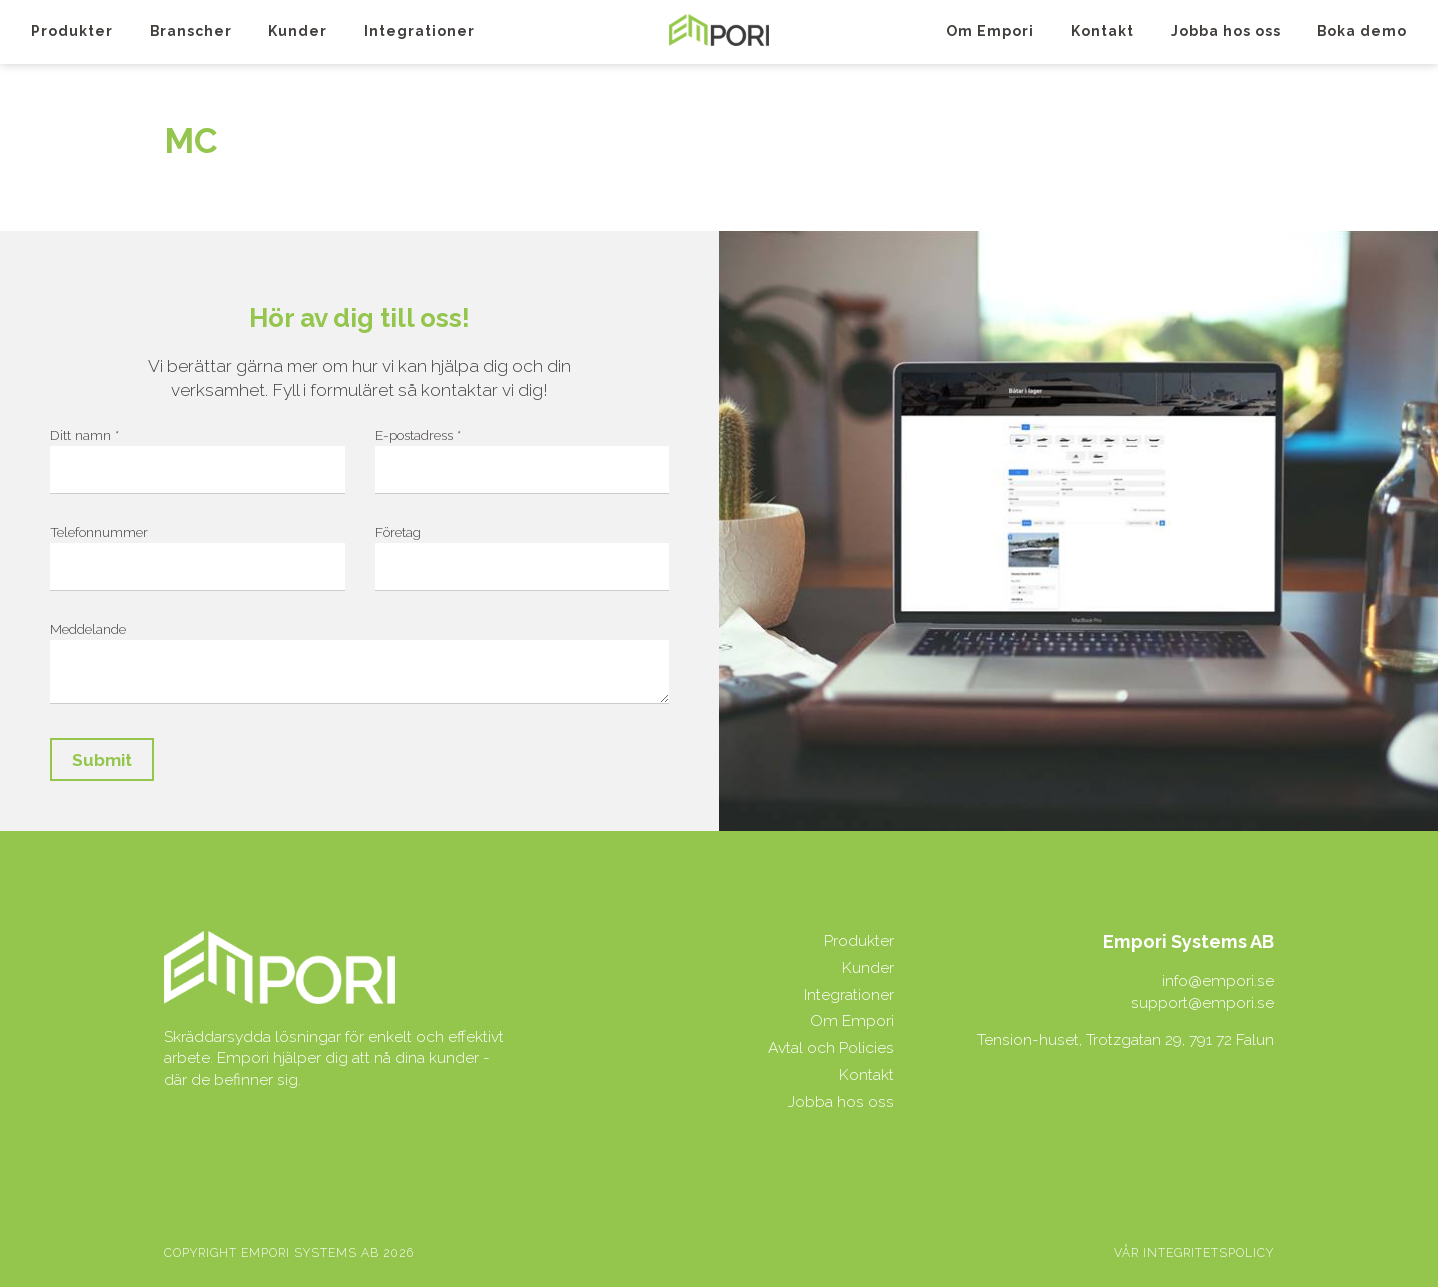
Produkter (72, 31)
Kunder (297, 31)
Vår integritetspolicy (1194, 1253)
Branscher (191, 31)
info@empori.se (1218, 980)
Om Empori (990, 31)
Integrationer (419, 31)
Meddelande (88, 629)
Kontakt (1102, 31)
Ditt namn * (84, 435)
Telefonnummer (99, 532)
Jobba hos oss (1226, 31)
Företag (398, 532)
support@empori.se (1202, 1002)
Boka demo (1362, 31)
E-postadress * (418, 435)
